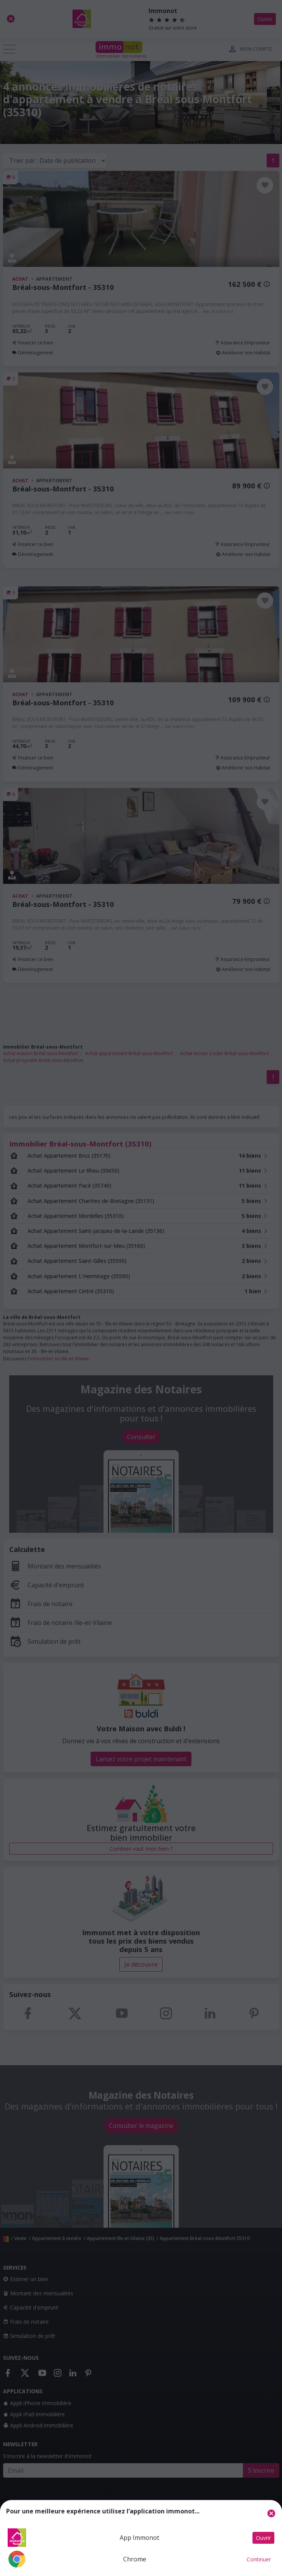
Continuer (259, 2559)
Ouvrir (263, 2537)
